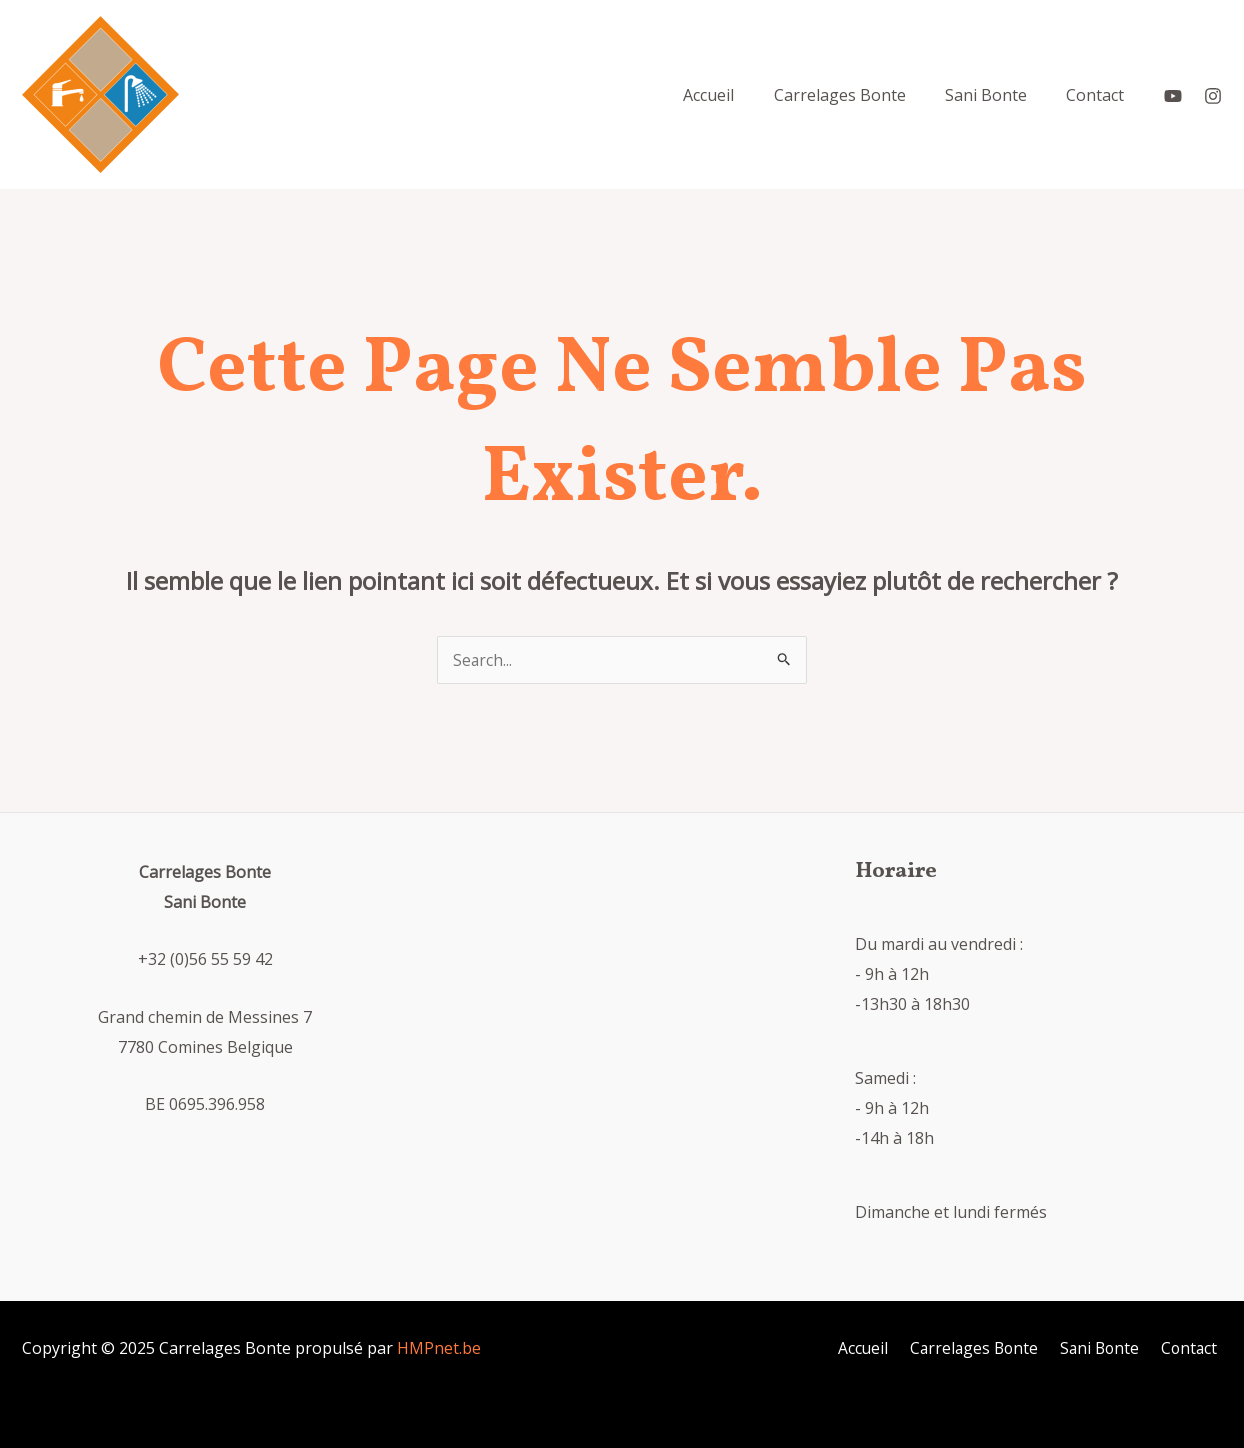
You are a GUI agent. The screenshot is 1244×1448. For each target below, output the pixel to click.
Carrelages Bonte (984, 1348)
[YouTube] (1173, 95)
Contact (1193, 1348)
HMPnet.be (439, 1348)
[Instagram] (1213, 95)
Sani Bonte (1107, 1348)
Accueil (876, 1348)
